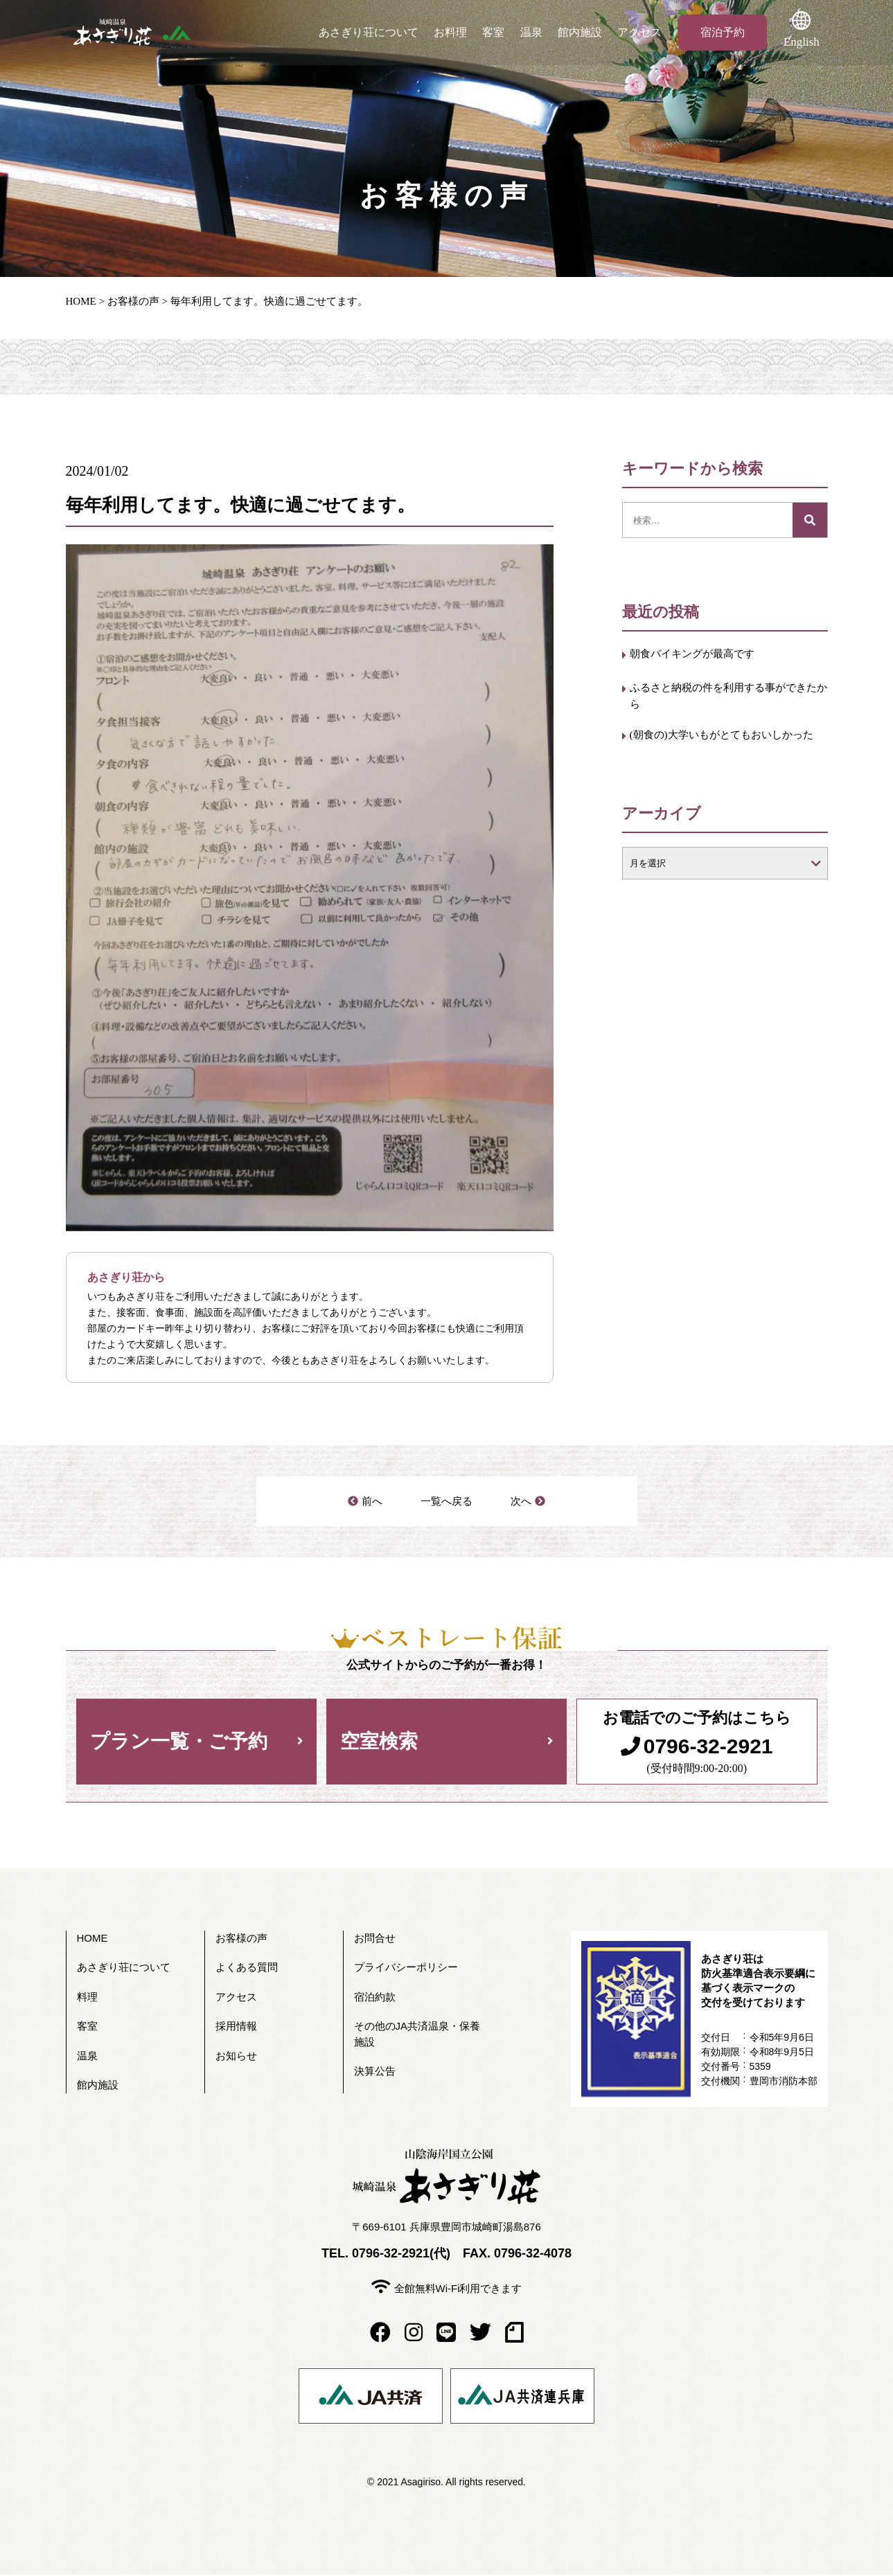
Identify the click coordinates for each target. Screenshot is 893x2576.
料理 (87, 1998)
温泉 (535, 32)
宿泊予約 (729, 32)
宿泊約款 (375, 1998)
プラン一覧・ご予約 (178, 1742)
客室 (496, 32)
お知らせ (236, 2057)
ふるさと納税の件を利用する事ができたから (723, 699)
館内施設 (585, 32)
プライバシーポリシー (406, 1968)
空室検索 (379, 1742)
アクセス (646, 32)
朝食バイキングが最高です (704, 655)
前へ (373, 1502)
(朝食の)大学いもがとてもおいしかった (727, 752)
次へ (521, 1502)
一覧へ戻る (447, 1502)
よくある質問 (246, 1968)
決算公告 (375, 2072)
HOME (81, 301)
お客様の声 (133, 301)
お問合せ (375, 1939)
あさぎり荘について (368, 32)
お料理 (451, 32)
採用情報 (236, 2027)
